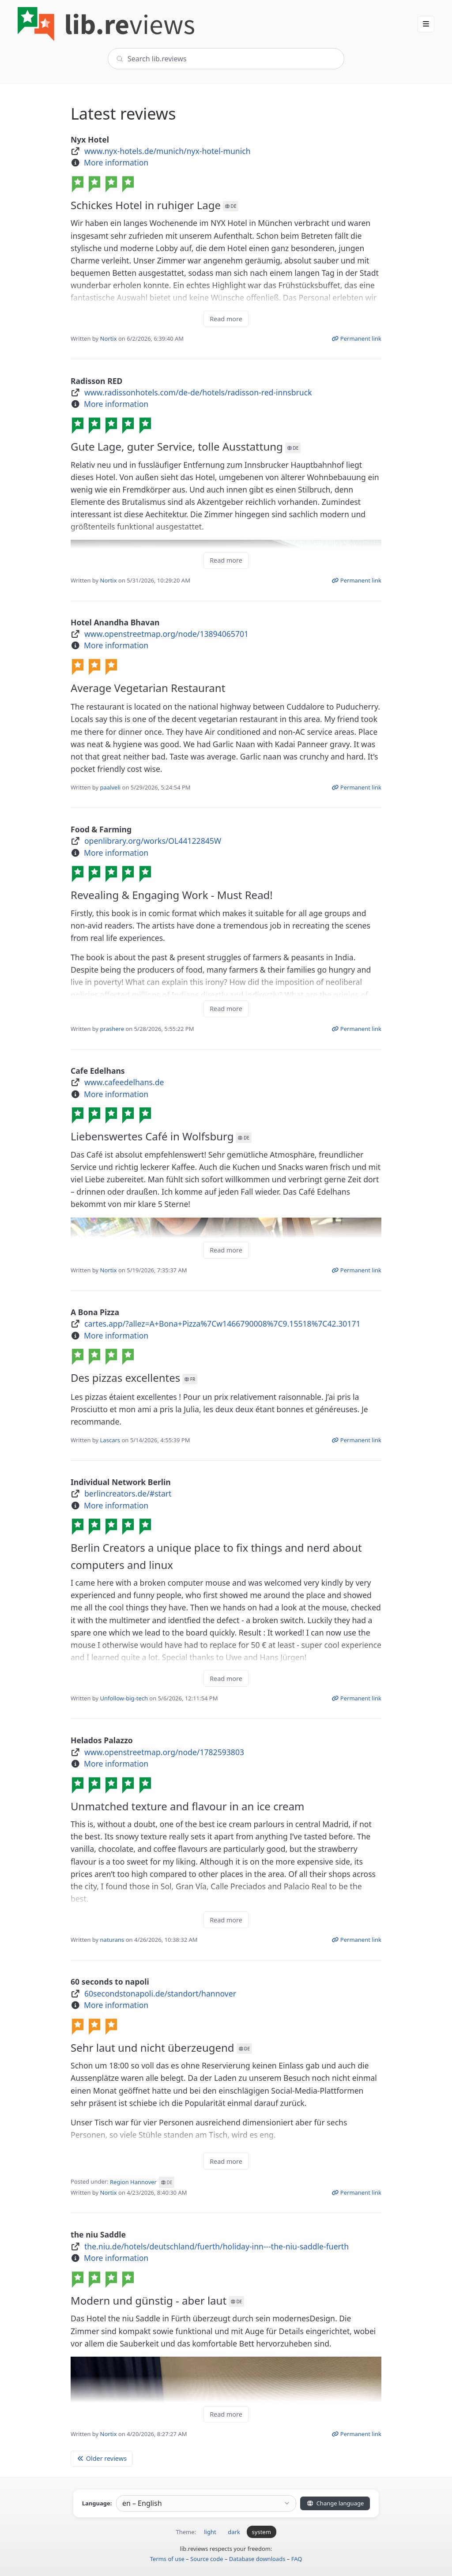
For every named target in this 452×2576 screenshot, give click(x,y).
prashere (112, 1029)
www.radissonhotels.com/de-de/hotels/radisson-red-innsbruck (198, 392)
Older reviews (101, 2458)
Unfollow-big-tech (124, 1698)
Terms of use (167, 2559)
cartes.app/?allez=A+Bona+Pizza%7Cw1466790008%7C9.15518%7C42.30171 (222, 1323)
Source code (206, 2559)
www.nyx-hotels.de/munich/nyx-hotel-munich (167, 151)
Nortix (108, 338)
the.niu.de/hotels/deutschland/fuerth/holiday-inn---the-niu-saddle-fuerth (216, 2246)
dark (234, 2532)
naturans (112, 1940)
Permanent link (356, 338)
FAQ (296, 2559)
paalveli (110, 787)
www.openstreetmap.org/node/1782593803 (164, 1752)
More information (116, 162)
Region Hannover (142, 2182)
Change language (335, 2503)
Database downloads (257, 2559)
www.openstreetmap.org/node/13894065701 (166, 633)
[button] (426, 24)
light (210, 2532)
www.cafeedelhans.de (124, 1082)
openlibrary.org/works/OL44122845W (152, 840)
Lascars (110, 1440)
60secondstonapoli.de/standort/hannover (160, 1993)
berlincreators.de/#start (127, 1493)
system (261, 2532)
